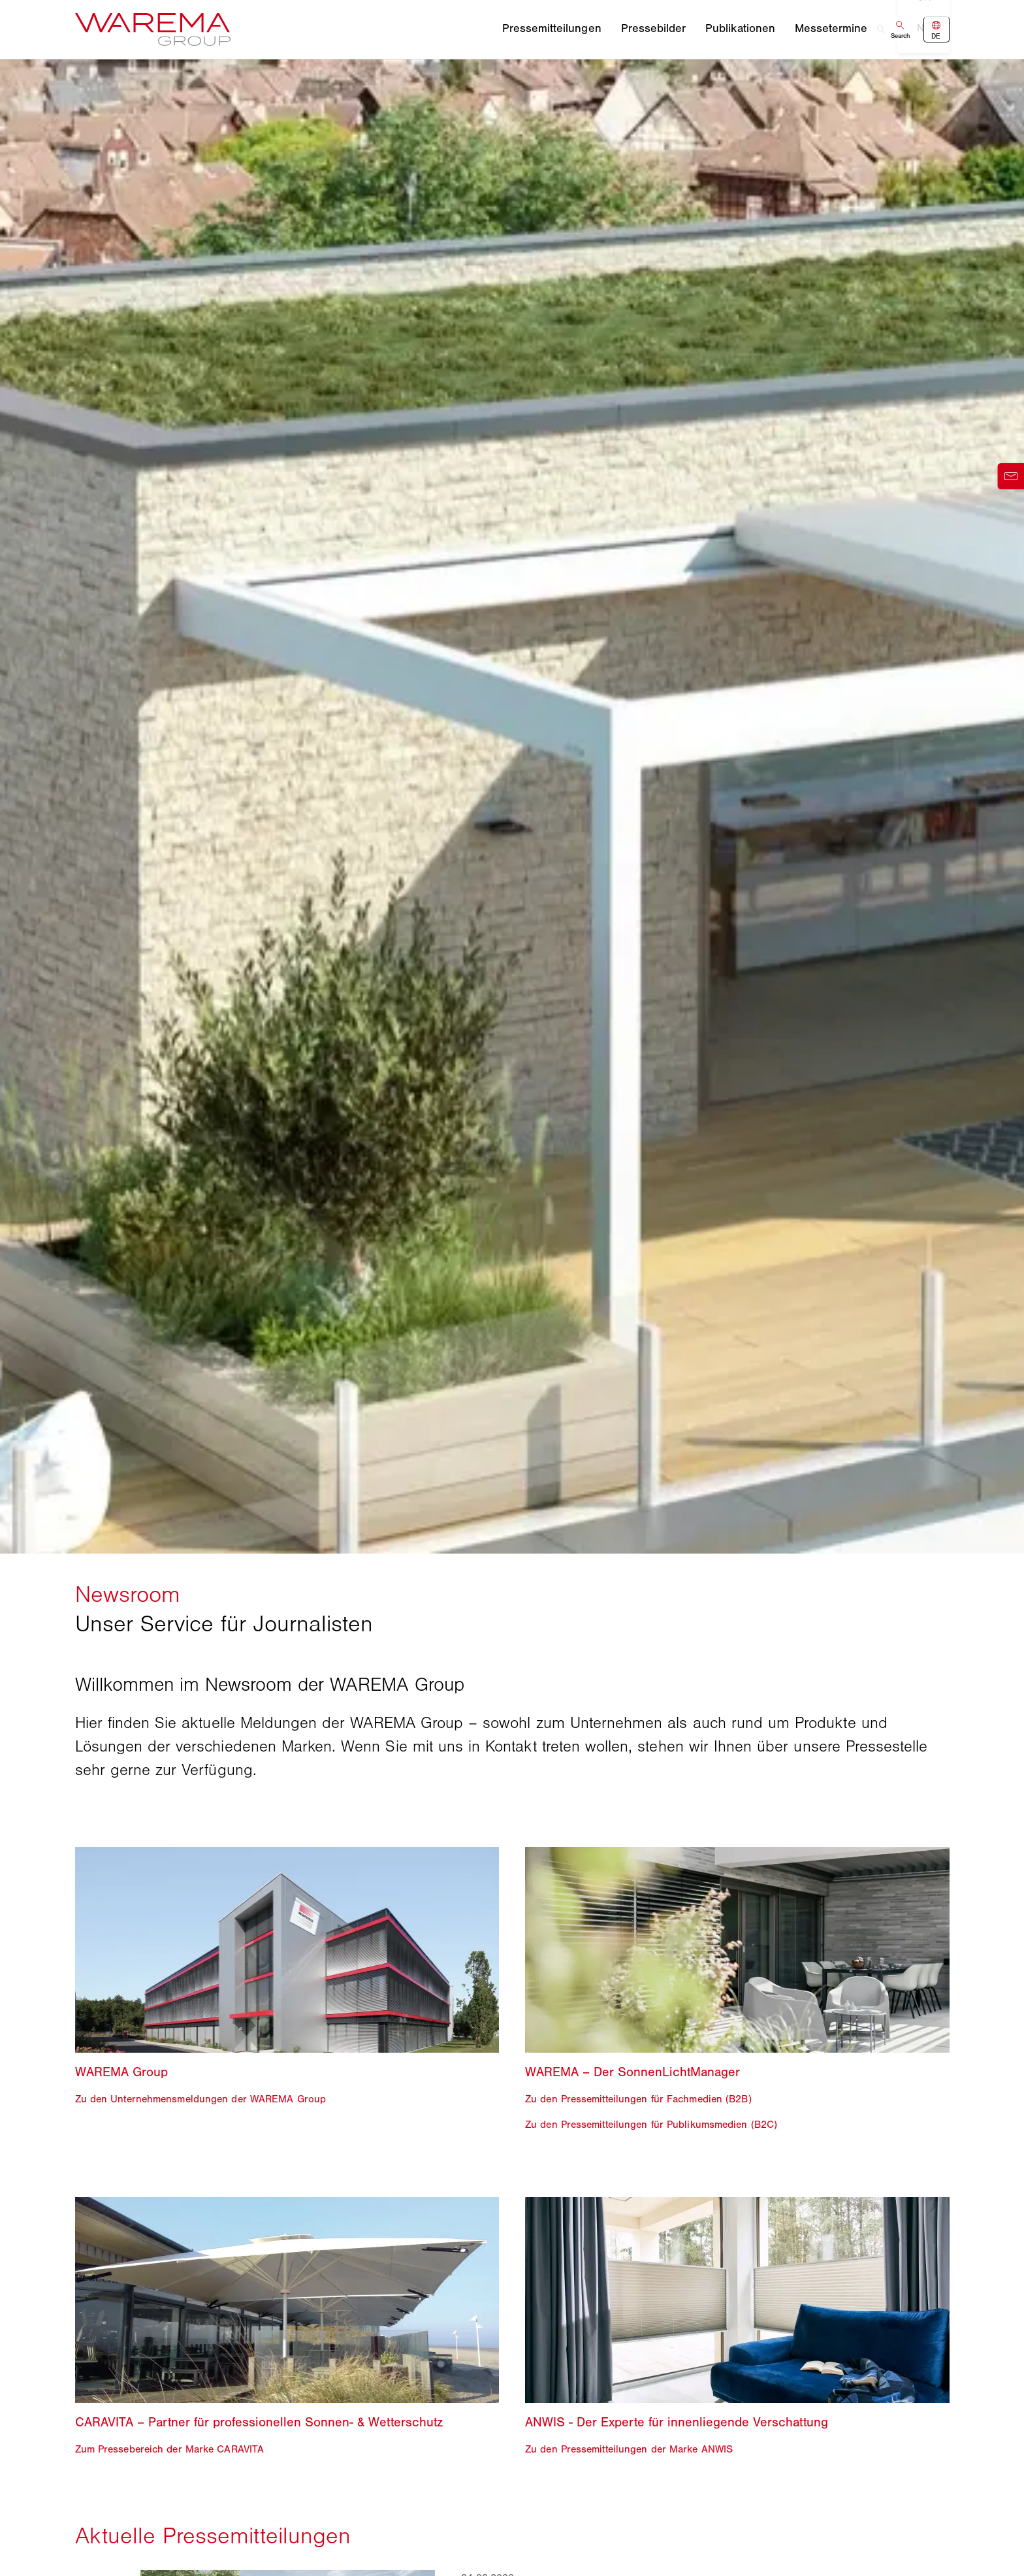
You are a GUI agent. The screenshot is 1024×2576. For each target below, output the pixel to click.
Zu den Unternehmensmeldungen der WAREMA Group (201, 2099)
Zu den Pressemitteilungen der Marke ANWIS (629, 2448)
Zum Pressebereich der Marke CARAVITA (169, 2448)
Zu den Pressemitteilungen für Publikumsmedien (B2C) (651, 2124)
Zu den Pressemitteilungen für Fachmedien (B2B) (638, 2099)
